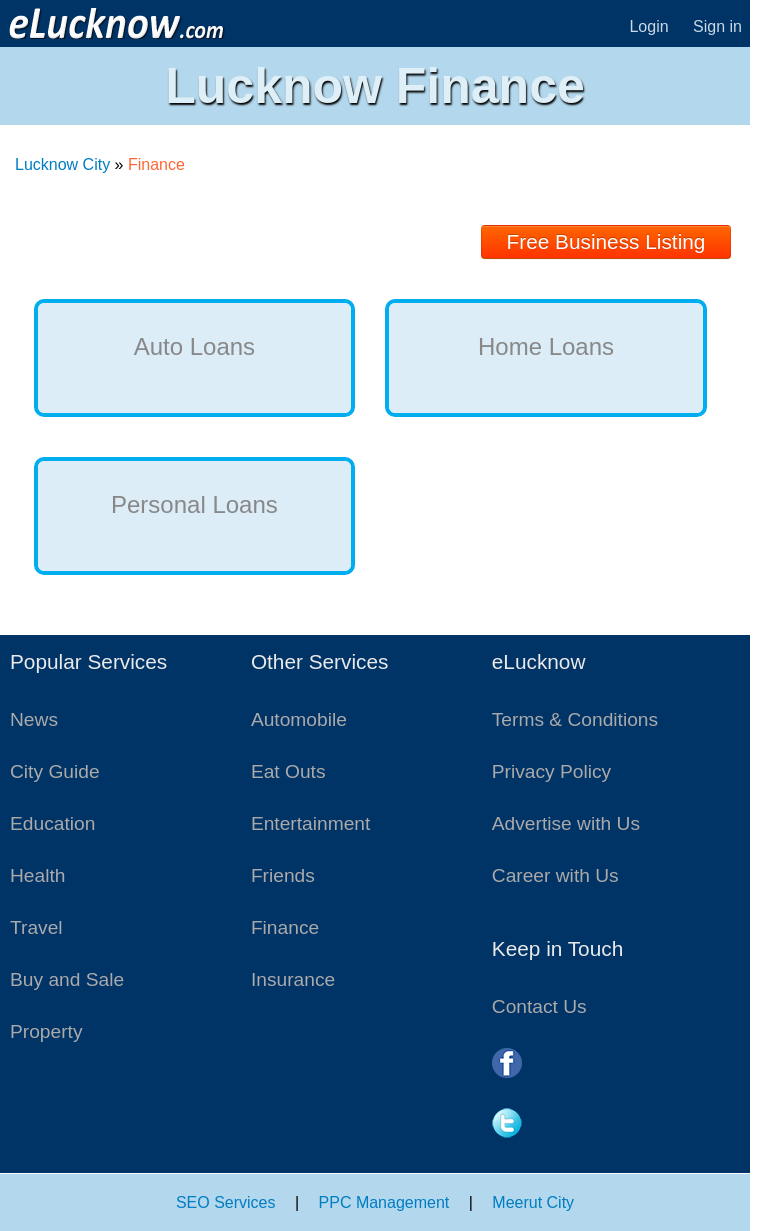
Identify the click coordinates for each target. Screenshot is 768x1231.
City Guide (55, 771)
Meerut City (533, 1202)
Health (37, 875)
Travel (36, 927)
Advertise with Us (566, 823)
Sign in (717, 26)
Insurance (293, 979)
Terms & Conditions (575, 719)
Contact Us (539, 1006)
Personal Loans (194, 504)
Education (52, 823)
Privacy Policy (551, 771)
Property (46, 1031)
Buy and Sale (67, 979)
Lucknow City (62, 164)
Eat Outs (288, 771)
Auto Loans (194, 346)
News (34, 719)
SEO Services (226, 1202)
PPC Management (384, 1202)
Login (648, 26)
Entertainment (310, 823)
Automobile (299, 719)
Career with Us (555, 875)
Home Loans (546, 346)
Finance (285, 927)
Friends (283, 875)
